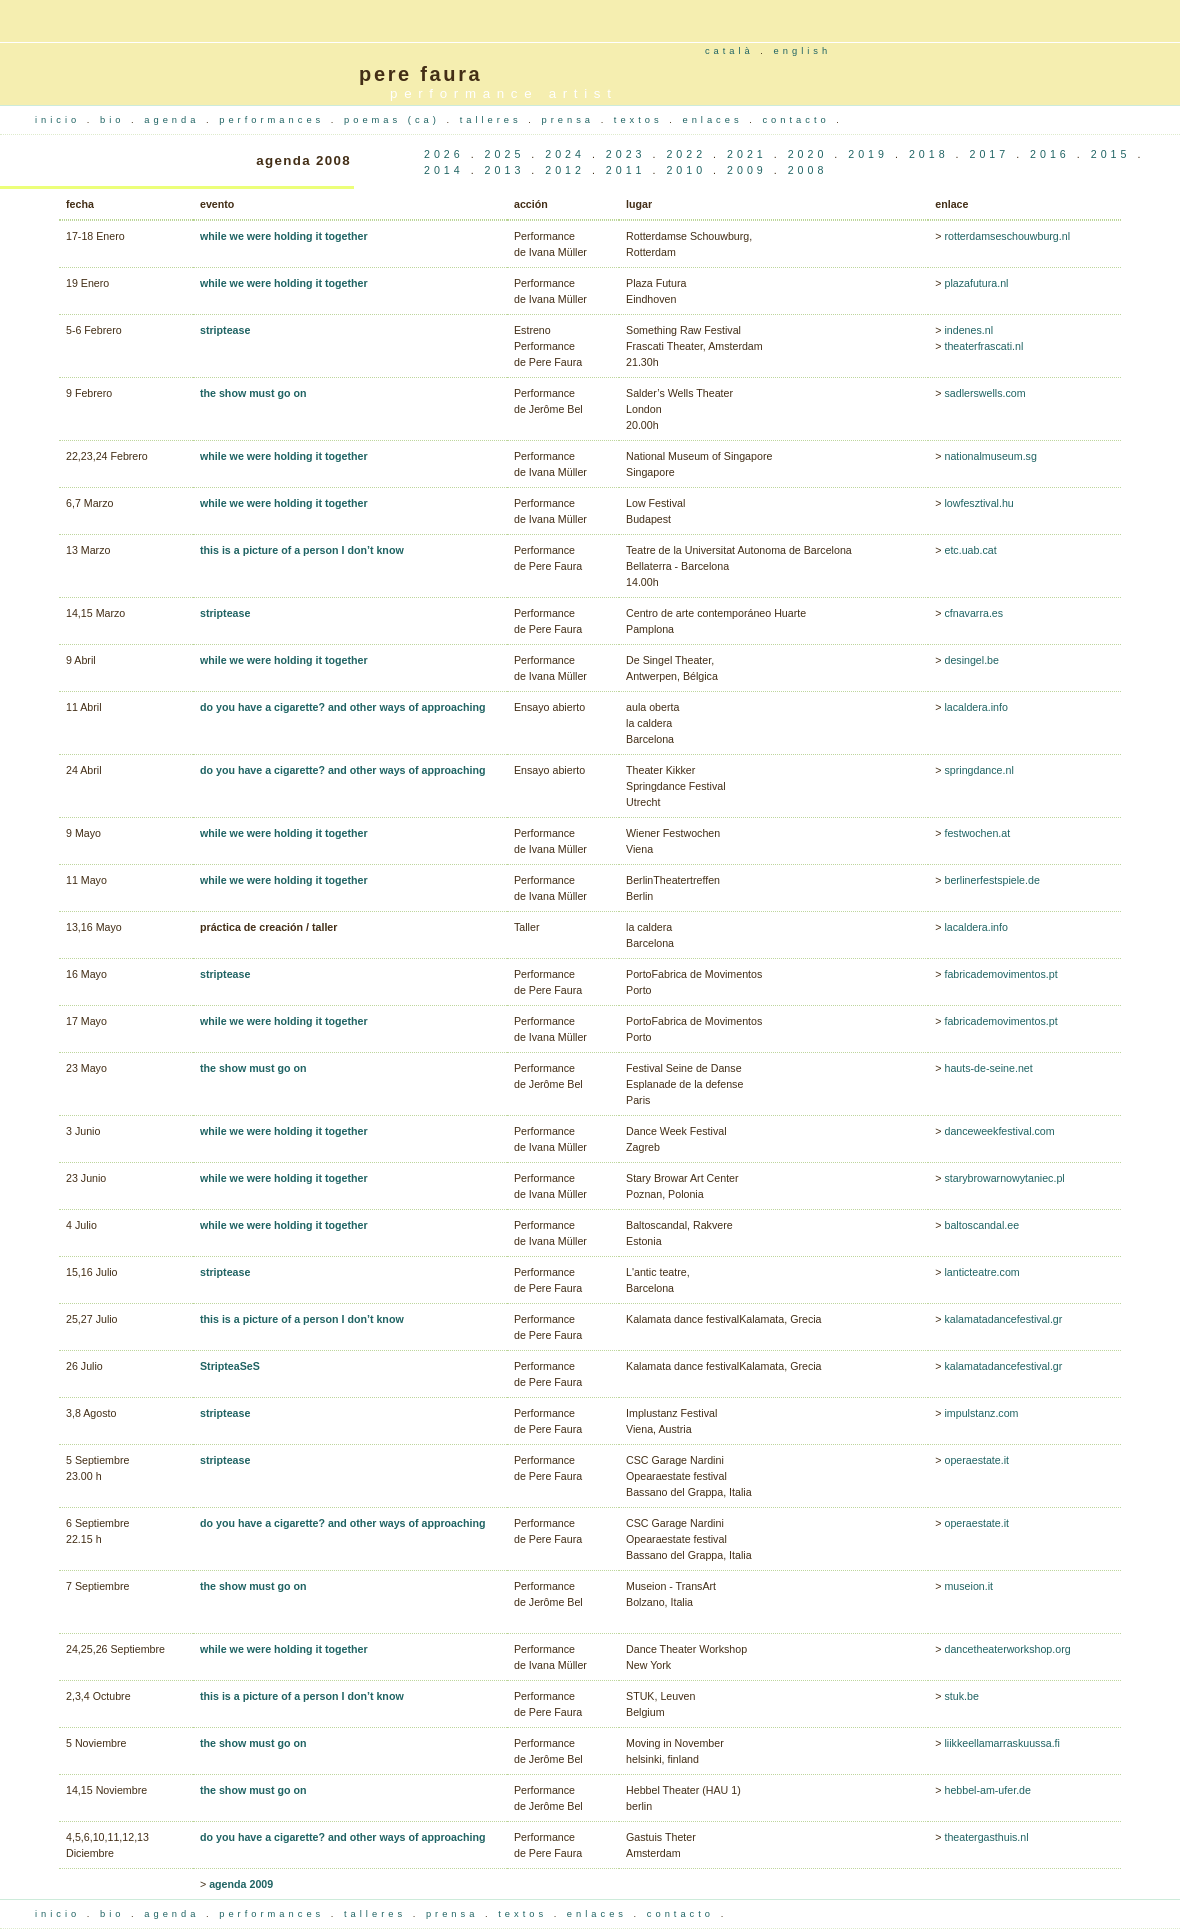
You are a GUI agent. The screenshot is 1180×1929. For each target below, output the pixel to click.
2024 (565, 154)
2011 (626, 170)
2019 (868, 154)
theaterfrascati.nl (983, 346)
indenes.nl (968, 330)
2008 (808, 170)
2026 (444, 154)
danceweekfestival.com (999, 1131)
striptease (225, 330)
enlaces (715, 120)
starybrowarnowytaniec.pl (1004, 1178)
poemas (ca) (395, 120)
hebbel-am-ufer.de (987, 1790)
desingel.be (971, 660)
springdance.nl (978, 770)
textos (641, 120)
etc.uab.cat (970, 550)
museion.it (968, 1586)
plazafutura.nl (976, 283)
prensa (571, 120)
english (803, 51)
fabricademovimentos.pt (1000, 974)
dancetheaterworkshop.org (1007, 1649)
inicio (61, 120)
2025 (505, 154)
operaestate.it (976, 1460)
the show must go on (253, 393)
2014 (444, 170)
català (729, 51)
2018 (929, 154)
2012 (565, 170)
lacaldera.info (975, 707)
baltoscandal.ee (981, 1225)
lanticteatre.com (981, 1272)
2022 (686, 154)
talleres (494, 120)
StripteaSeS (230, 1366)
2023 (626, 154)
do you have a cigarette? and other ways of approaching (342, 707)
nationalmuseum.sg (990, 456)
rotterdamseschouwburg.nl (1007, 236)
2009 (747, 170)
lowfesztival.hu (978, 503)
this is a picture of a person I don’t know (302, 550)
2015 (1111, 154)
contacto (799, 120)
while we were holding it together (284, 236)
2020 (808, 154)
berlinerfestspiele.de (991, 880)
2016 (1050, 154)
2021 (747, 154)
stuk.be (961, 1696)
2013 (505, 170)
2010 (686, 170)
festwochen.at (977, 833)
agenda (175, 120)
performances (275, 120)
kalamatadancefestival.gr (1003, 1319)
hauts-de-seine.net (988, 1068)
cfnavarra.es (973, 613)
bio (115, 120)
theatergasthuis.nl (986, 1837)
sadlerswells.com (984, 393)
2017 (989, 154)
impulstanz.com (981, 1413)
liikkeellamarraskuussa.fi (1001, 1743)
